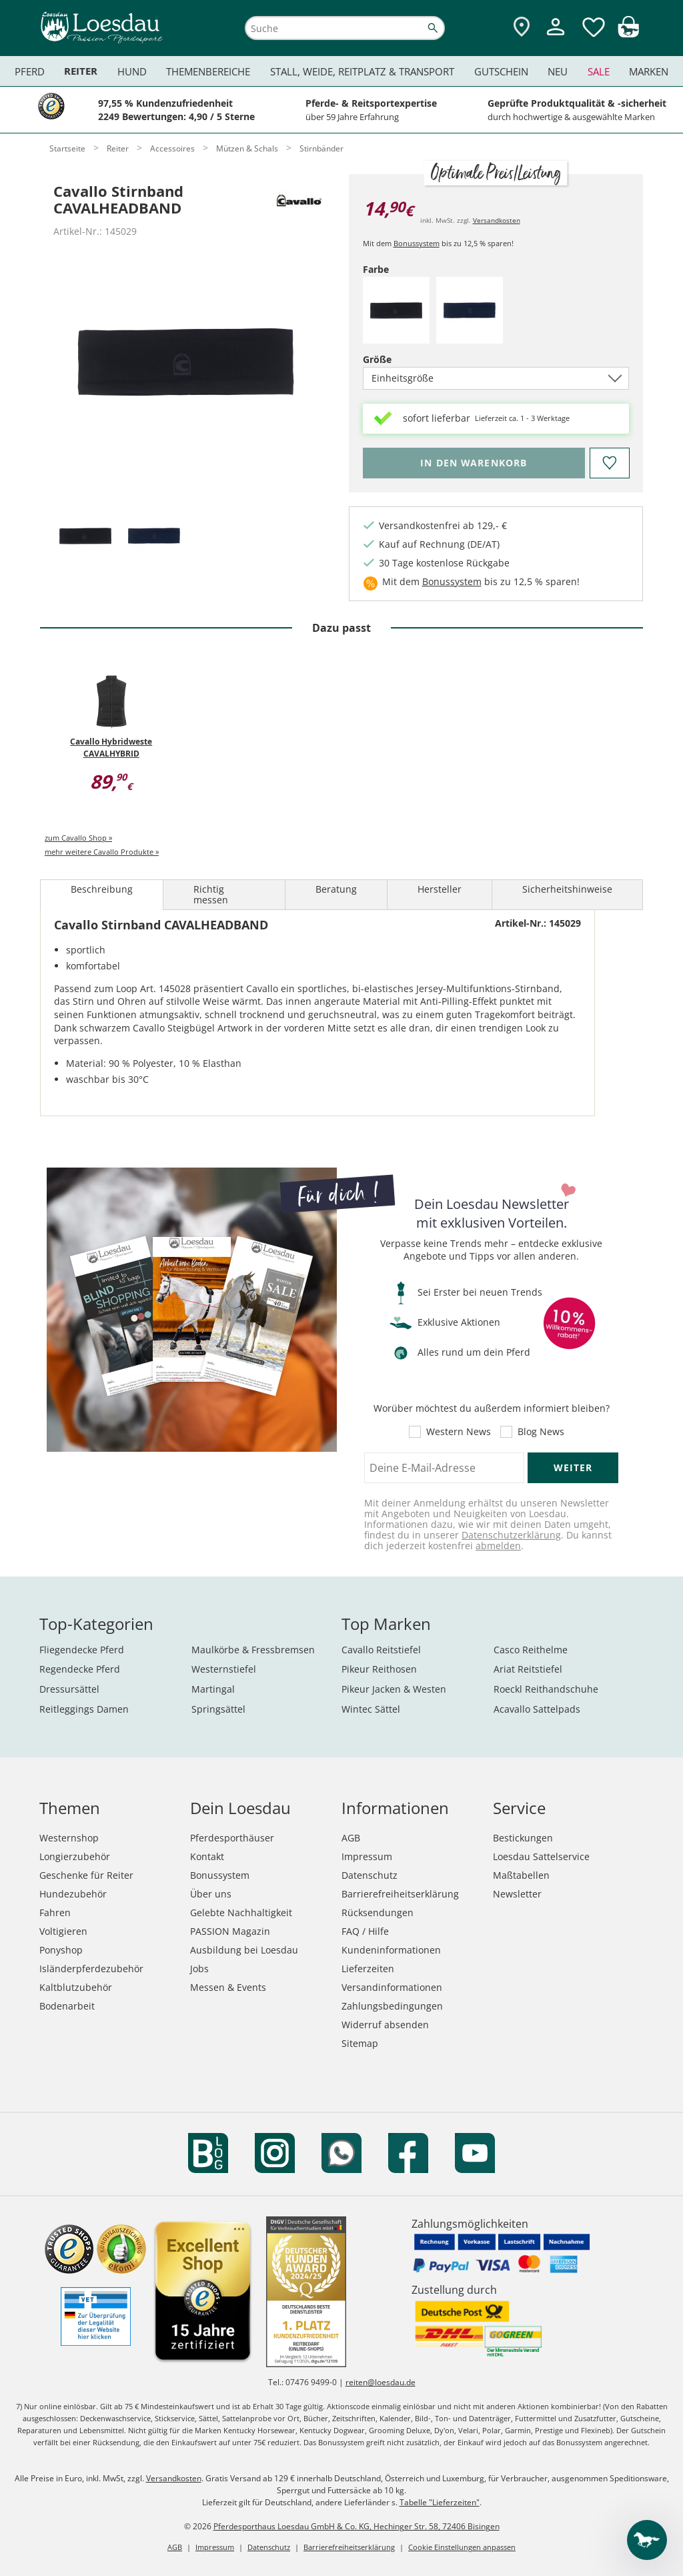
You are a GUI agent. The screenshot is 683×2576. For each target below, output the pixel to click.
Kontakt (207, 1856)
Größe (400, 359)
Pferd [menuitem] (30, 71)
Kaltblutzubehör (75, 1987)
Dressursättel (69, 1689)
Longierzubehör (74, 1856)
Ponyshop (61, 1950)
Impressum (367, 1856)
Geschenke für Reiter (86, 1875)
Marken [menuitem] (648, 71)
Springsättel (218, 1709)
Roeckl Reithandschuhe (546, 1689)
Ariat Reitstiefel (528, 1669)
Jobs (199, 1968)
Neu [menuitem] (558, 71)
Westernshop (69, 1837)
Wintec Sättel (371, 1709)
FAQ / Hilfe (365, 1931)
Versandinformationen (392, 1987)
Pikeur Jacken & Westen (394, 1689)
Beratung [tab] (336, 889)
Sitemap (360, 2043)
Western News (458, 1432)
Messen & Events (228, 1987)
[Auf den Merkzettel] (609, 463)
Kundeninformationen (391, 1950)
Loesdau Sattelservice (541, 1856)
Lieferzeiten (368, 1968)
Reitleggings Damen (84, 1709)
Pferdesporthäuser (232, 1837)
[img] (628, 33)
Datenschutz (370, 1875)
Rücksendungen (378, 1912)
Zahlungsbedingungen (392, 2006)
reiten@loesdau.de (381, 2382)
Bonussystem (417, 243)
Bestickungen (523, 1837)
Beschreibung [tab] (102, 889)
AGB (351, 1837)
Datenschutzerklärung (511, 1535)
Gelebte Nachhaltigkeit (241, 1912)
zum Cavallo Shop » (78, 838)
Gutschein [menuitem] (501, 71)
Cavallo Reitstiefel (381, 1649)
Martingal (213, 1689)
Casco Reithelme (531, 1649)
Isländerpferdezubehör (91, 1968)
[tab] (85, 537)
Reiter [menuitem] (80, 71)
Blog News (541, 1432)
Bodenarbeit (67, 2006)
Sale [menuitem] (599, 71)
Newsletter (517, 1893)
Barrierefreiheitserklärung (400, 1893)
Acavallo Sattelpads (537, 1709)
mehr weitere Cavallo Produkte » (102, 852)
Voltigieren (63, 1931)
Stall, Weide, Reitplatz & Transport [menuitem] (362, 71)
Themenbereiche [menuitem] (208, 71)
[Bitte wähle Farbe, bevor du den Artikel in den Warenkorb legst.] (474, 463)
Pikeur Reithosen (379, 1669)
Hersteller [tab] (440, 889)
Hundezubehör (73, 1893)
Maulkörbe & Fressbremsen (253, 1649)
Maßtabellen (521, 1875)
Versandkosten (496, 220)
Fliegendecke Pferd (81, 1649)
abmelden (498, 1545)
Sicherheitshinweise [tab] (567, 889)
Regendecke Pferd (79, 1669)
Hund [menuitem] (132, 71)
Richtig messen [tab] (210, 894)
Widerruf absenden (385, 2024)
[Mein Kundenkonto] (556, 37)
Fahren (55, 1912)
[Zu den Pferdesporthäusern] (522, 28)
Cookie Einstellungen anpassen (462, 2547)
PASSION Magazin (230, 1931)
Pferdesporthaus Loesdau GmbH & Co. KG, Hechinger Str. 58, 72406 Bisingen (356, 2526)
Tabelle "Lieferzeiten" (440, 2502)
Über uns (210, 1893)
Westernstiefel (223, 1669)
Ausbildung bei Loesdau (244, 1950)
